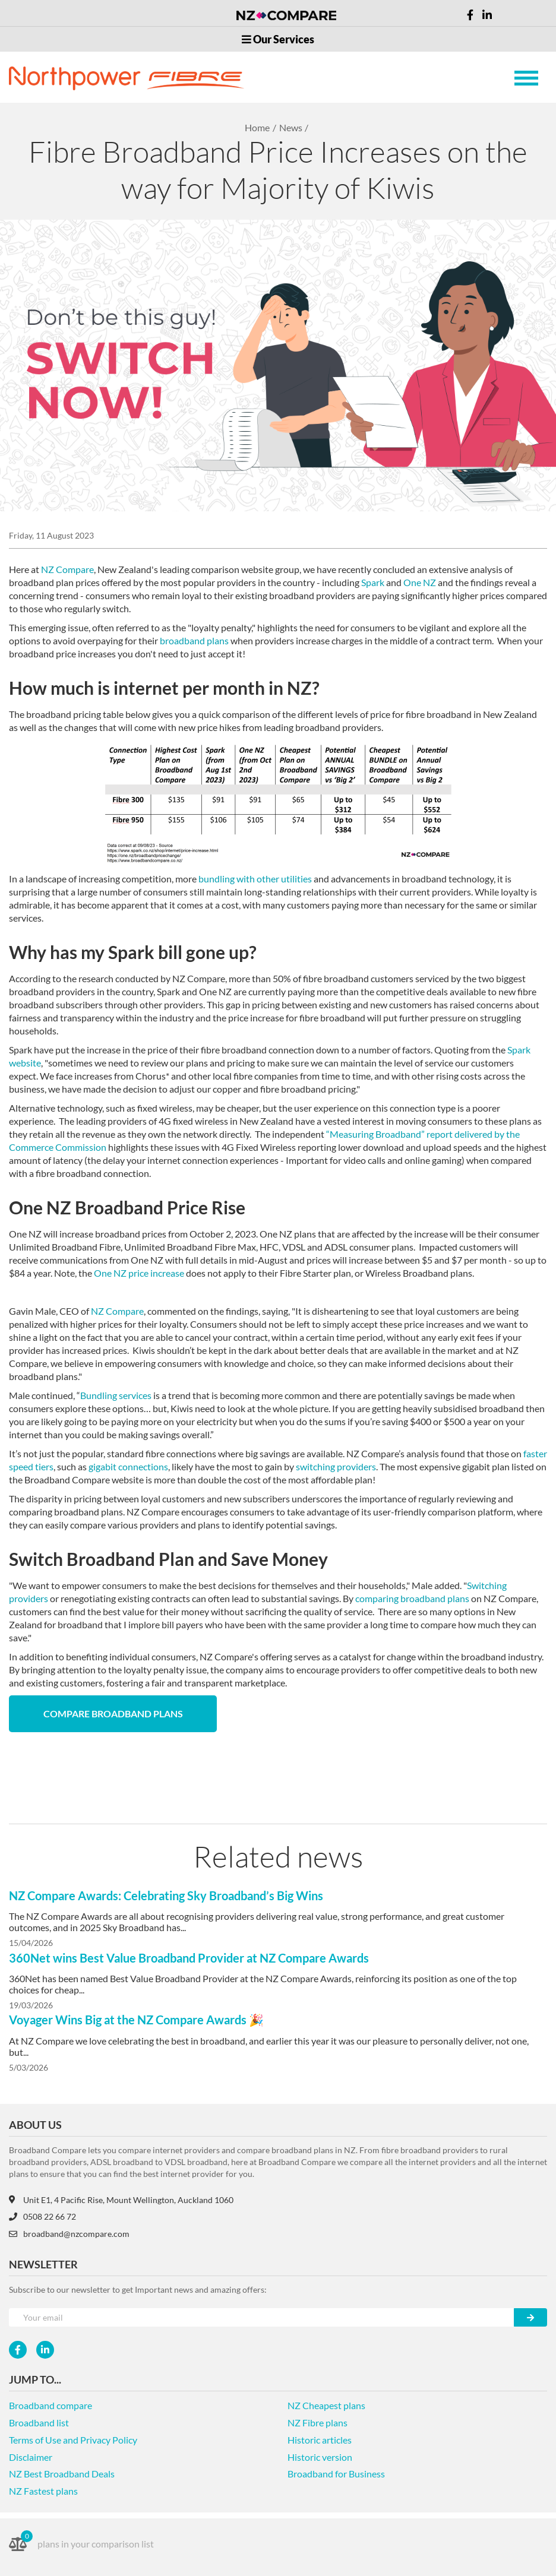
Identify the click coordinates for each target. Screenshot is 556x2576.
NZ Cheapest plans (326, 2405)
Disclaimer (30, 2457)
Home (257, 127)
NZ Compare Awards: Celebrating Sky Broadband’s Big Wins (166, 1895)
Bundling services (115, 1395)
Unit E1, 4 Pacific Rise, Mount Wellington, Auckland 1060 (121, 2200)
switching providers (336, 1466)
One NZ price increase (139, 1272)
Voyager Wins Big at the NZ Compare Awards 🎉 (136, 2019)
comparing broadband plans (412, 1598)
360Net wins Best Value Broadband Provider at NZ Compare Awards (189, 1958)
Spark (372, 582)
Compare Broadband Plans (113, 1713)
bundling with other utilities (255, 878)
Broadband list (39, 2422)
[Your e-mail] (261, 2317)
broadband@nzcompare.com (69, 2234)
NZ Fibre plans (318, 2422)
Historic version (320, 2457)
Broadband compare (50, 2405)
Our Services (278, 39)
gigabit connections (128, 1466)
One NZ (419, 582)
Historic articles (320, 2439)
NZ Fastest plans (43, 2490)
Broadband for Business (336, 2473)
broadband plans (194, 640)
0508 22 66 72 (42, 2216)
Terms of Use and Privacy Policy (73, 2439)
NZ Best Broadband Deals (62, 2473)
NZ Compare (67, 569)
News (290, 127)
